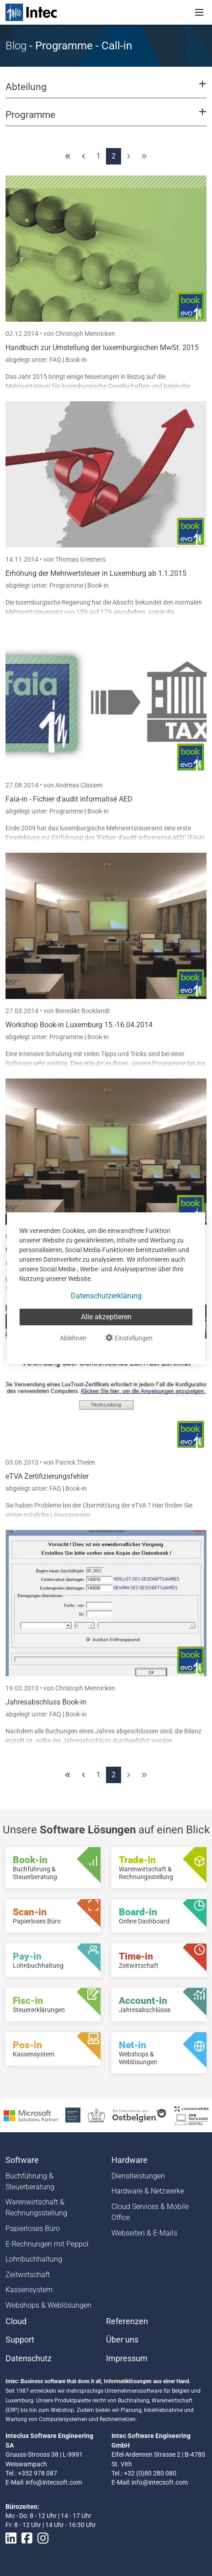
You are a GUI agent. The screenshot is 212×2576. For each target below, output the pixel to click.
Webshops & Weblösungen (48, 2305)
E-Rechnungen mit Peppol (47, 2244)
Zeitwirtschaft (27, 2274)
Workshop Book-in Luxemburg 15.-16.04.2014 (79, 1024)
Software (22, 2160)
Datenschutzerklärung (106, 1295)
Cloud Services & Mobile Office (150, 2212)
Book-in (76, 359)
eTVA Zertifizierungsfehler (47, 1476)
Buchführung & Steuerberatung (29, 2181)
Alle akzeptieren (106, 1316)
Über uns (122, 2339)
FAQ (56, 359)
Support (19, 2339)
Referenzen (127, 2321)
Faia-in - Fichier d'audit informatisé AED (68, 799)
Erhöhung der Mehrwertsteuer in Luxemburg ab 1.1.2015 (95, 573)
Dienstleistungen (138, 2176)
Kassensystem (29, 2289)
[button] (106, 91)
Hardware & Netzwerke (147, 2191)
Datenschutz (28, 2358)
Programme (67, 585)
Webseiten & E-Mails (144, 2233)
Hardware (129, 2160)
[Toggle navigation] (199, 12)
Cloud (15, 2321)
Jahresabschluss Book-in (45, 1702)
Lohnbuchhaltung (33, 2259)
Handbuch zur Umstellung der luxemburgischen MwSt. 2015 (102, 347)
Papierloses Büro (32, 2228)
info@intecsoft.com (54, 2482)
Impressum (127, 2358)
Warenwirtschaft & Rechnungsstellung (36, 2207)
